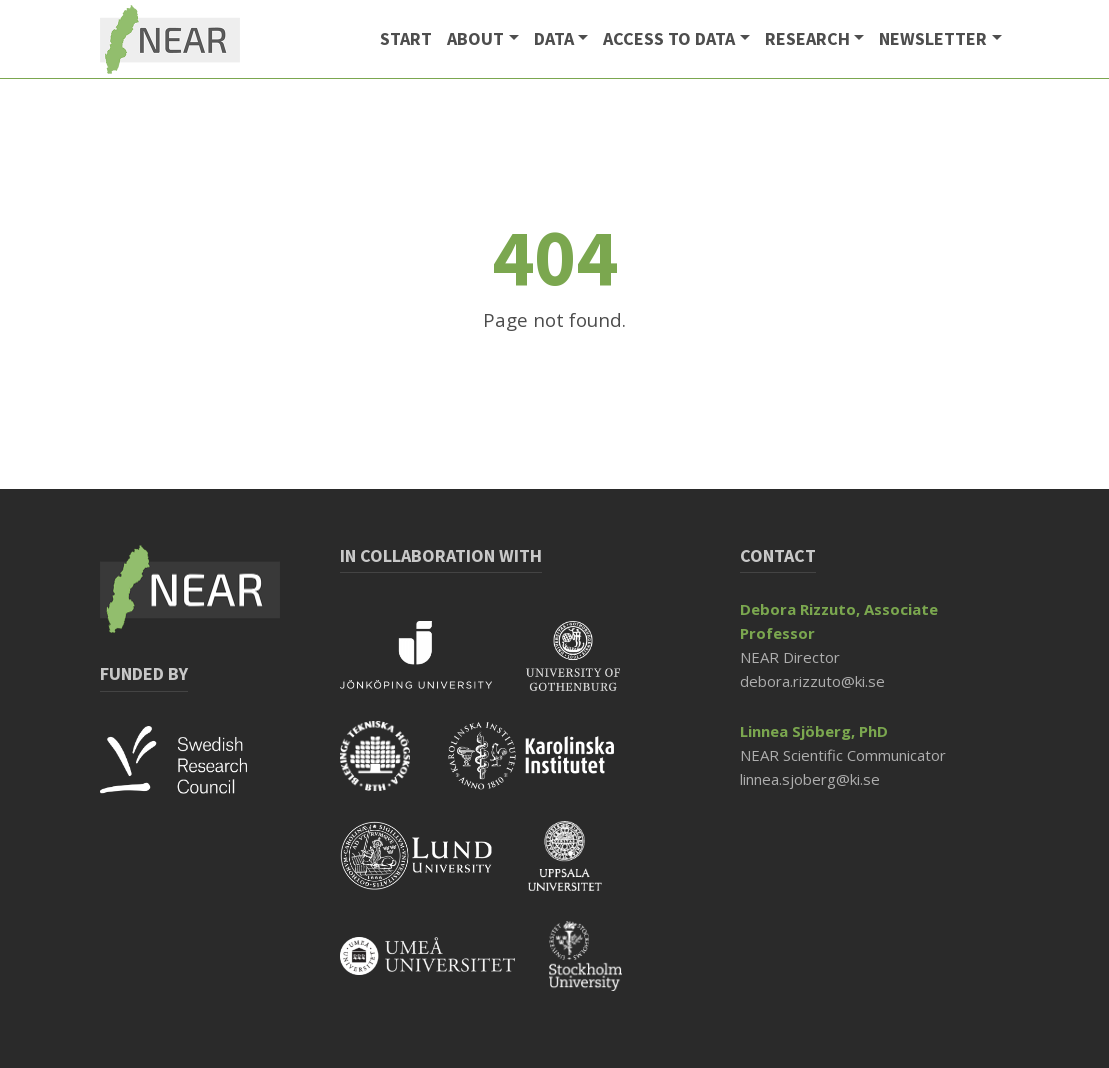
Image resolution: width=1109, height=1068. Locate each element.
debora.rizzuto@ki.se (812, 681)
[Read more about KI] (546, 769)
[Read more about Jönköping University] (433, 669)
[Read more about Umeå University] (444, 969)
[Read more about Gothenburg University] (588, 669)
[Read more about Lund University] (434, 869)
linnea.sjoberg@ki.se (810, 779)
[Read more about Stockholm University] (600, 969)
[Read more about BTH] (392, 769)
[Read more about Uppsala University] (580, 869)
